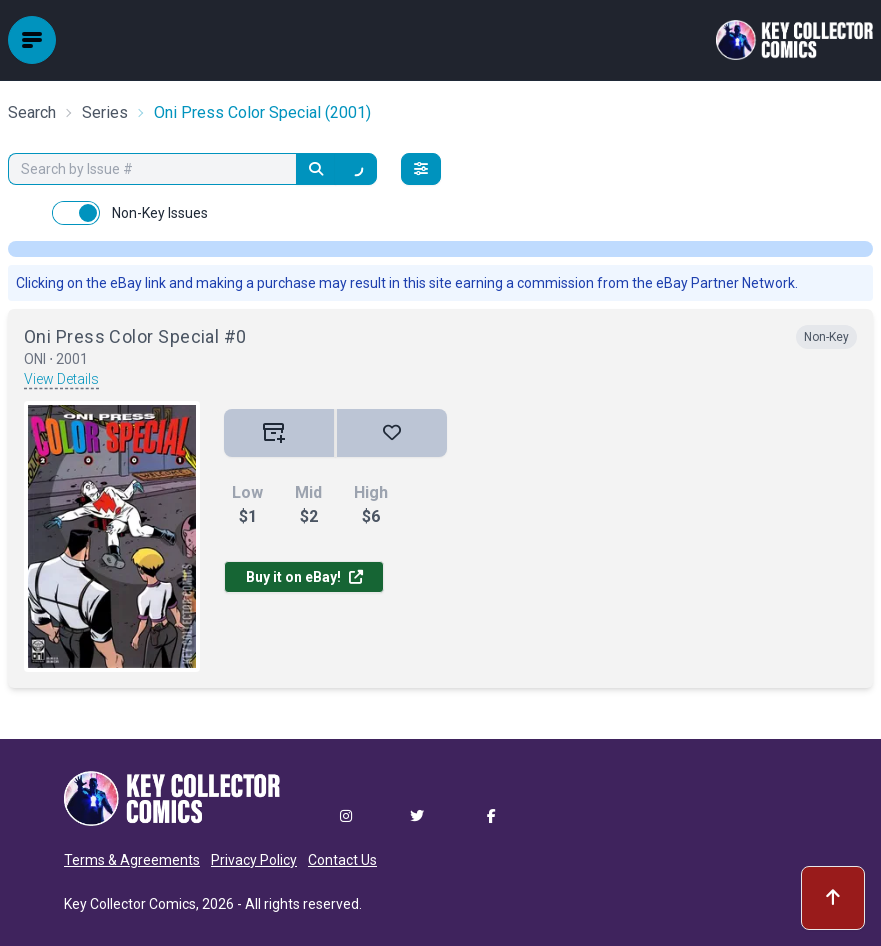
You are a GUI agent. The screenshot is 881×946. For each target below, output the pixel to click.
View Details (61, 379)
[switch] (76, 213)
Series (105, 112)
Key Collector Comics (130, 904)
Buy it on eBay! (304, 577)
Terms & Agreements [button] (132, 860)
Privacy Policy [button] (254, 860)
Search (32, 112)
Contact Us (342, 860)
